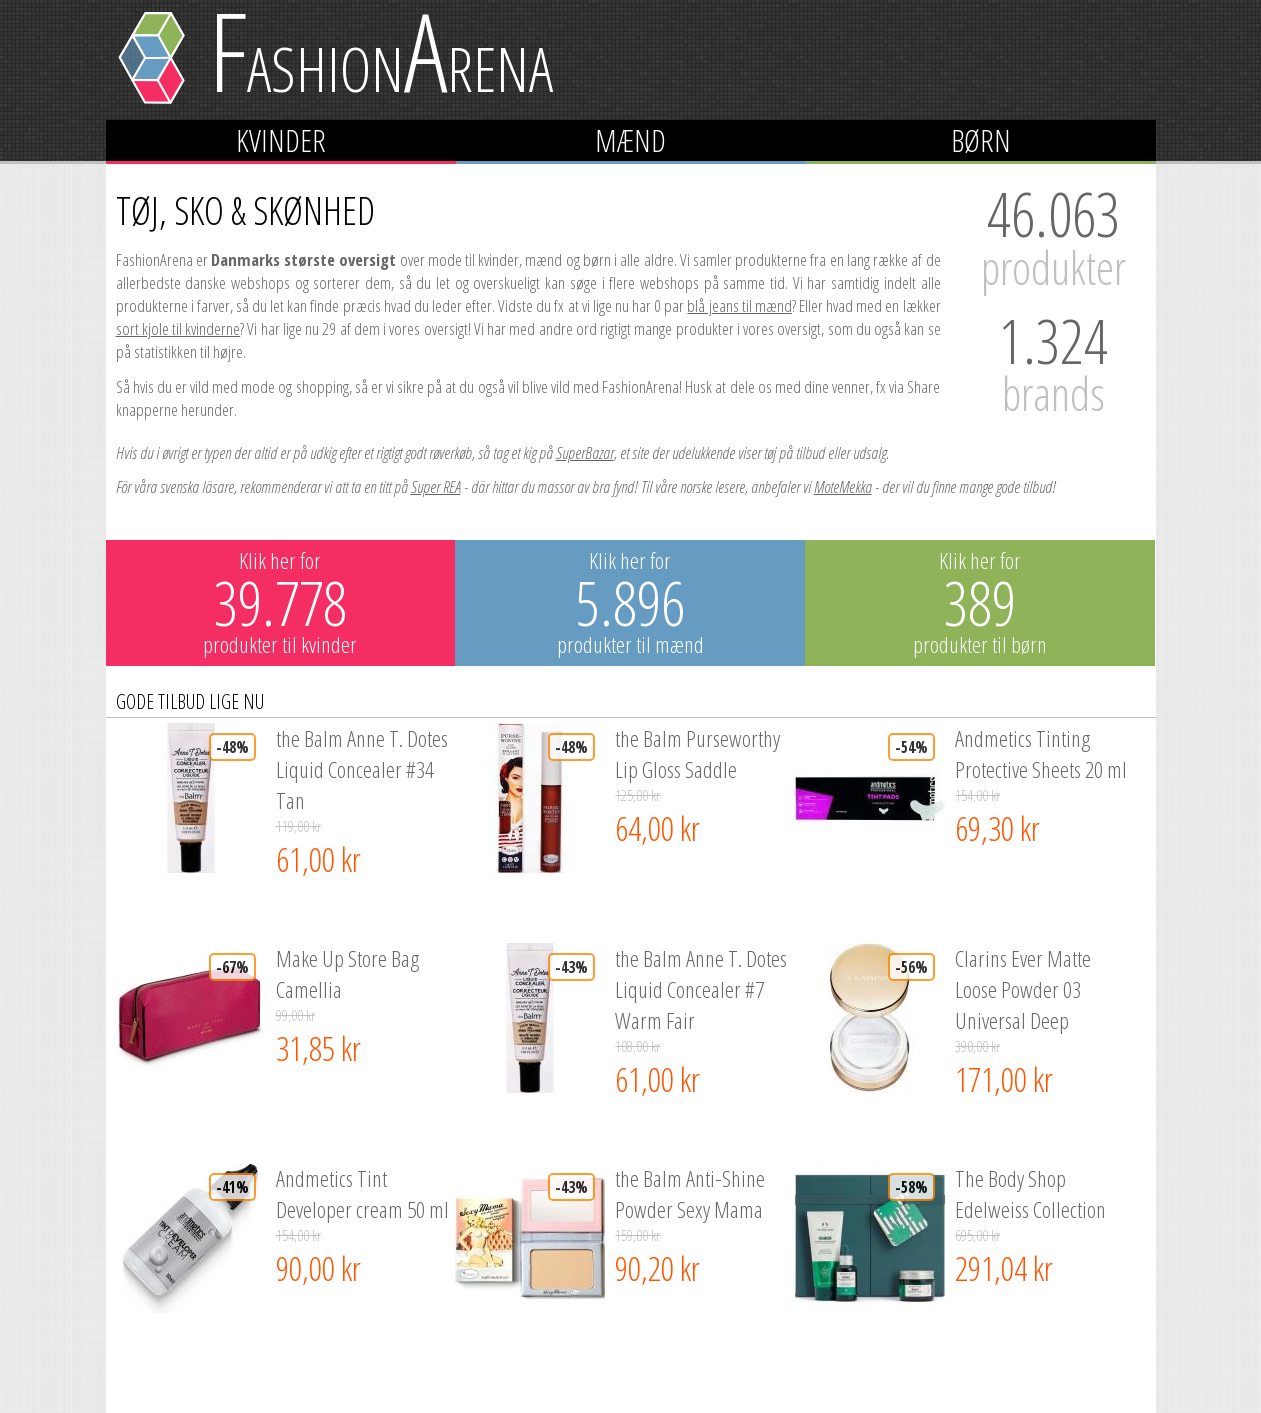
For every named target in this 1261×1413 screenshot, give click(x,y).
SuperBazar (585, 452)
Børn (981, 140)
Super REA (436, 486)
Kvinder (281, 140)
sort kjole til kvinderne (178, 328)
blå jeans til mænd (739, 305)
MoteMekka (843, 486)
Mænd (630, 140)
